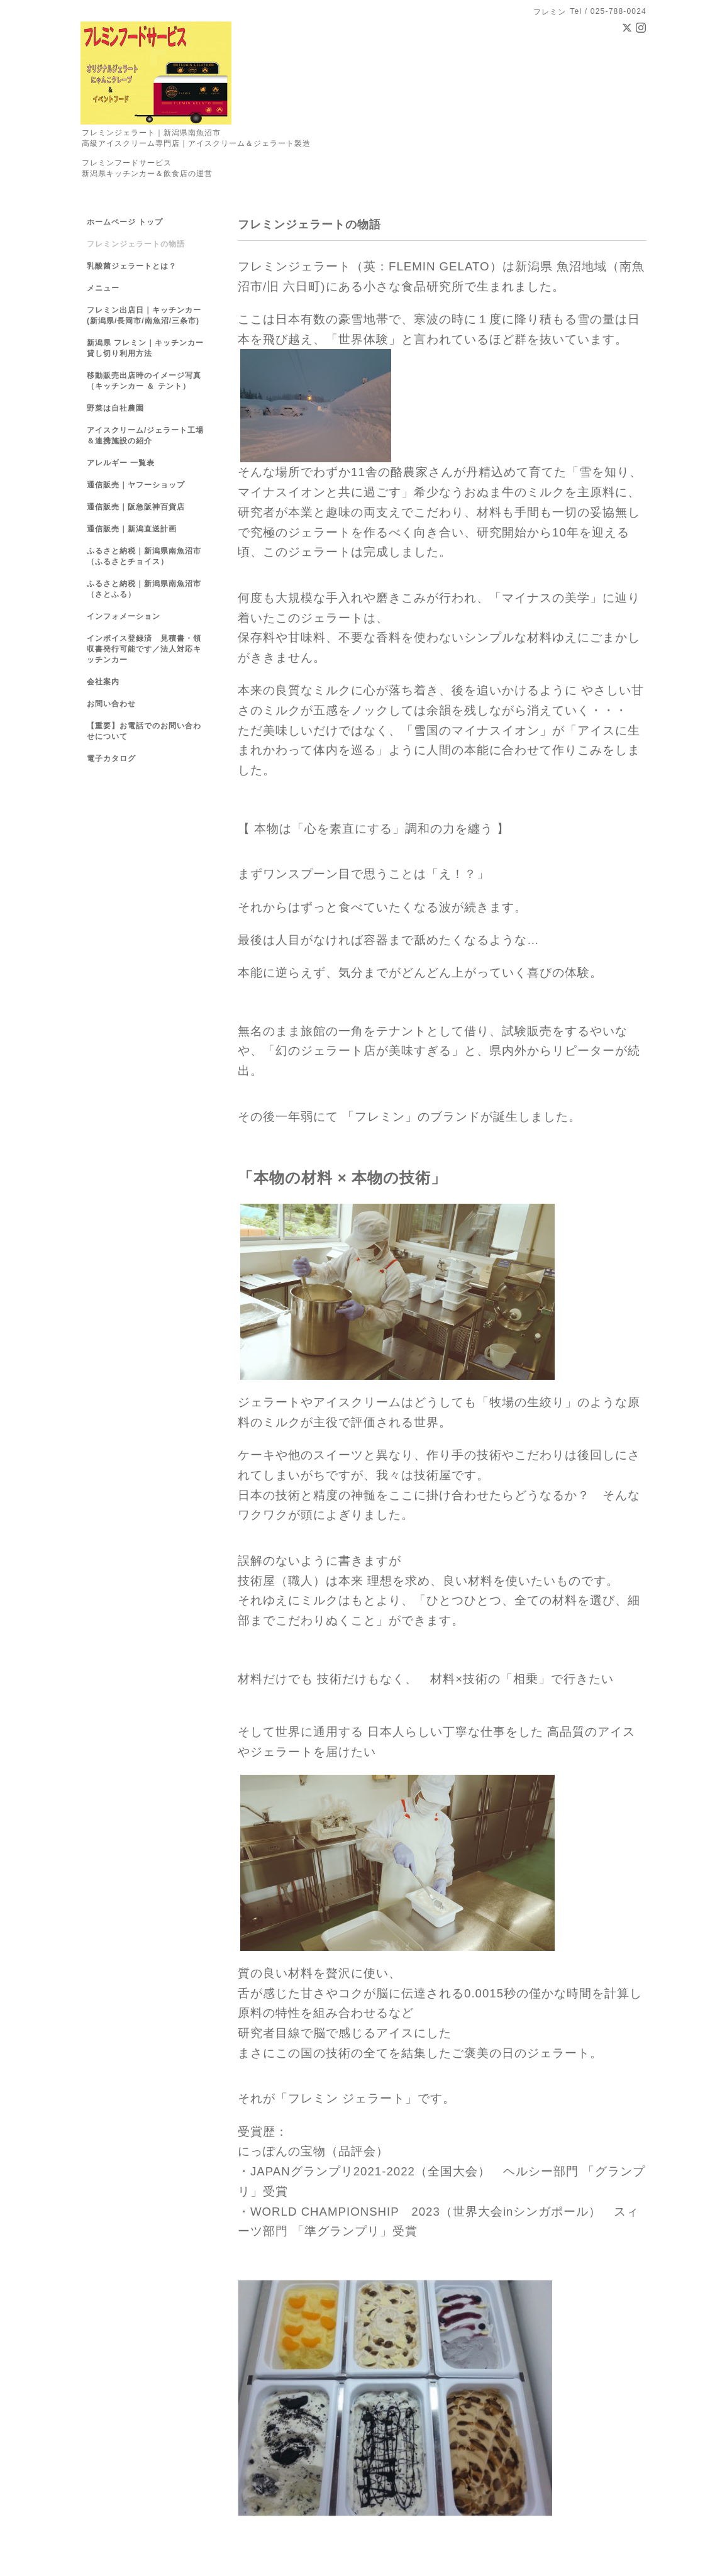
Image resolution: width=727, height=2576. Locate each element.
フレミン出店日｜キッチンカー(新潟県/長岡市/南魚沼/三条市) (144, 315)
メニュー (103, 288)
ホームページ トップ (125, 222)
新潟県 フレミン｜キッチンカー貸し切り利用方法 (145, 348)
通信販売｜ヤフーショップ (136, 484)
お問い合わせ (111, 703)
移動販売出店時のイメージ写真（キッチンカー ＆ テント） (144, 381)
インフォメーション (123, 616)
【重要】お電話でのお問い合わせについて (144, 731)
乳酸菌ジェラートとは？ (132, 266)
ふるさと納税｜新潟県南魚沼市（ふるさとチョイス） (144, 556)
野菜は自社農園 (115, 408)
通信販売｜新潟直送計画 (132, 529)
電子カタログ (111, 758)
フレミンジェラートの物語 (136, 244)
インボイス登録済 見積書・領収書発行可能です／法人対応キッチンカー (144, 649)
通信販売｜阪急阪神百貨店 (136, 506)
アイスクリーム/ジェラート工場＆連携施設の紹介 (145, 435)
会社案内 (103, 681)
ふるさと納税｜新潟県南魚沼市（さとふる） (144, 589)
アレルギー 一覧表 (121, 462)
